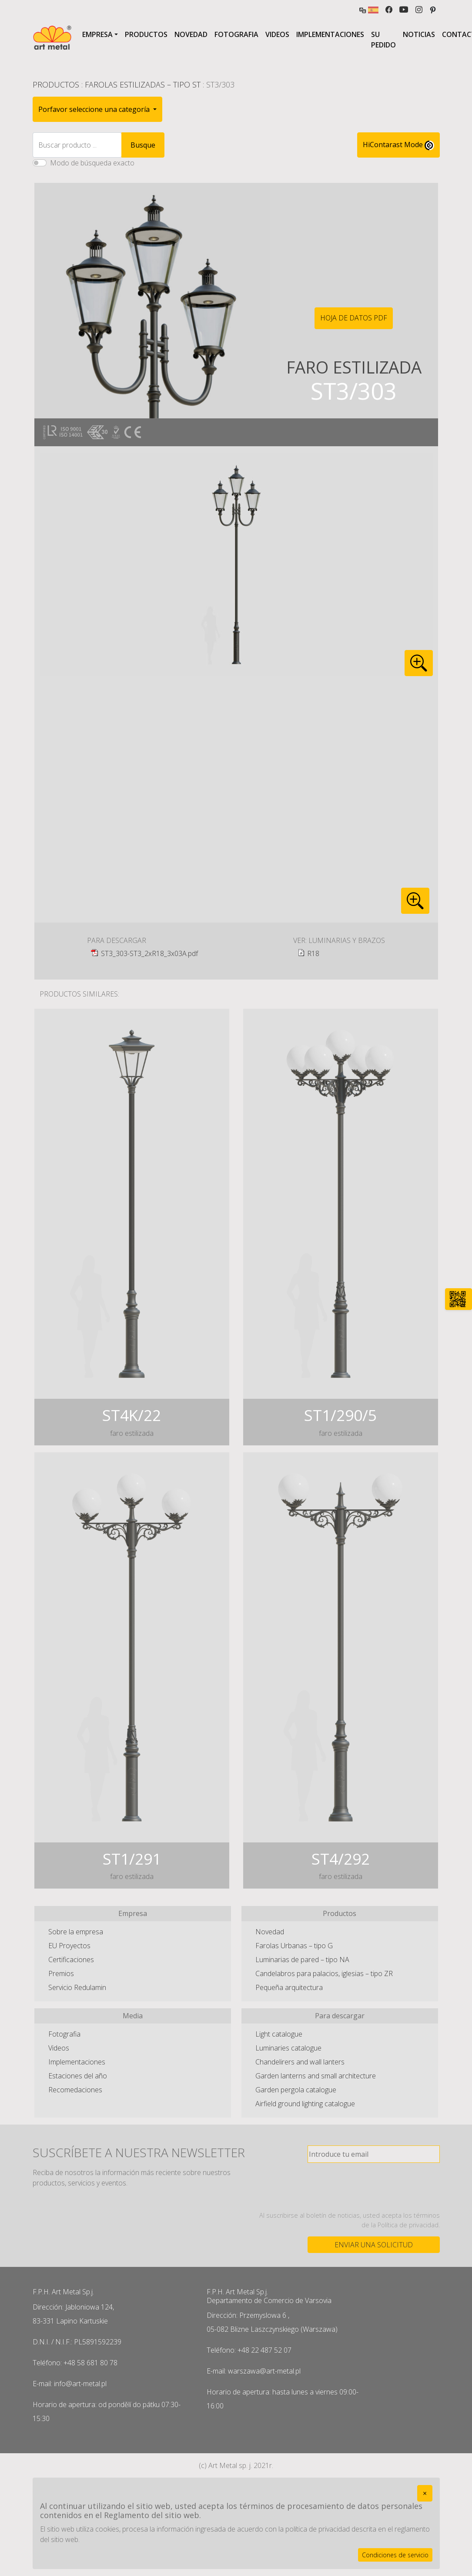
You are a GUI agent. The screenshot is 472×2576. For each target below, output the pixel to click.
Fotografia (236, 34)
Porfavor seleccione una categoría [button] (94, 109)
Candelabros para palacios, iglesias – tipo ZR (324, 1973)
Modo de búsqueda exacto (92, 163)
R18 (313, 953)
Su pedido (383, 40)
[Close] (424, 2493)
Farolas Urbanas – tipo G (294, 1945)
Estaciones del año (77, 2076)
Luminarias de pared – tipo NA (302, 1959)
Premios (61, 1973)
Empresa (97, 34)
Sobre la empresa (75, 1931)
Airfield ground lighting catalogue (305, 2103)
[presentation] (374, 2187)
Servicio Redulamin (77, 1987)
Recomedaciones (75, 2089)
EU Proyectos (69, 1945)
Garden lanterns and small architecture (315, 2076)
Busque (143, 145)
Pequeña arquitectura (289, 1987)
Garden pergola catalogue (295, 2089)
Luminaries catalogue (288, 2048)
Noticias (419, 34)
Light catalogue (278, 2034)
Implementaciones (330, 34)
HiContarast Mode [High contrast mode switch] (398, 145)
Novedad (191, 34)
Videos (277, 34)
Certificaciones (71, 1959)
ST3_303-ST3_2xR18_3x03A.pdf (149, 953)
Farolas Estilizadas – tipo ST (143, 84)
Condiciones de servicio (395, 2555)
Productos (146, 34)
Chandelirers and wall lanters (300, 2062)
